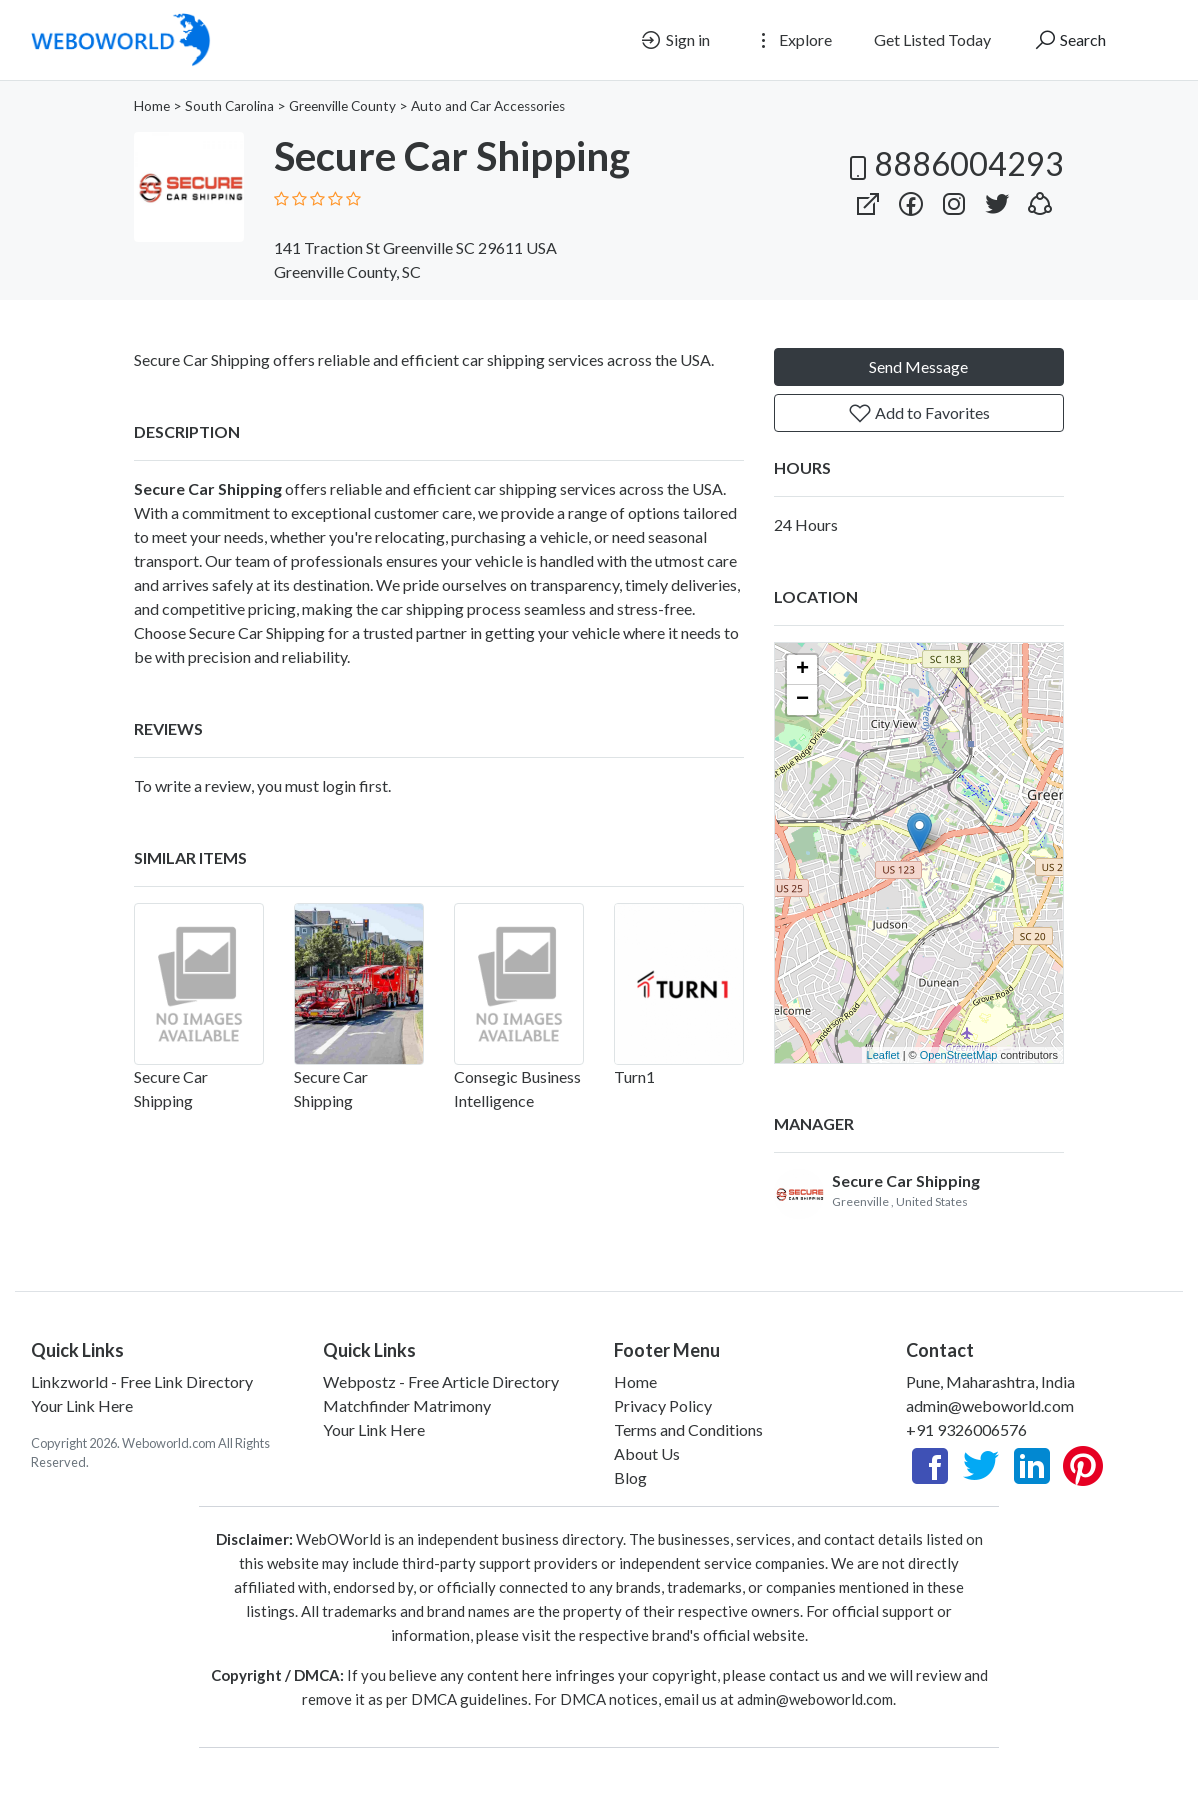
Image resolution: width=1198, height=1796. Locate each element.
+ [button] (802, 670)
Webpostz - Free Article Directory (441, 1381)
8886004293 (953, 163)
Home (152, 106)
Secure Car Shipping (906, 1180)
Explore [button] (792, 40)
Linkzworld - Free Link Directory (142, 1381)
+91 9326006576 (966, 1429)
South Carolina (229, 106)
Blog (630, 1477)
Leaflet (883, 1055)
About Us (647, 1453)
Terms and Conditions (688, 1429)
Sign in (674, 40)
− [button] (802, 700)
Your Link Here (82, 1405)
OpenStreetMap (959, 1055)
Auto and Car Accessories (488, 106)
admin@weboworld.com (990, 1405)
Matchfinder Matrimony (407, 1405)
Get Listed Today (932, 39)
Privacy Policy (663, 1405)
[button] (1040, 199)
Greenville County (342, 106)
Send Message (918, 366)
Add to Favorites (919, 413)
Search (1069, 40)
